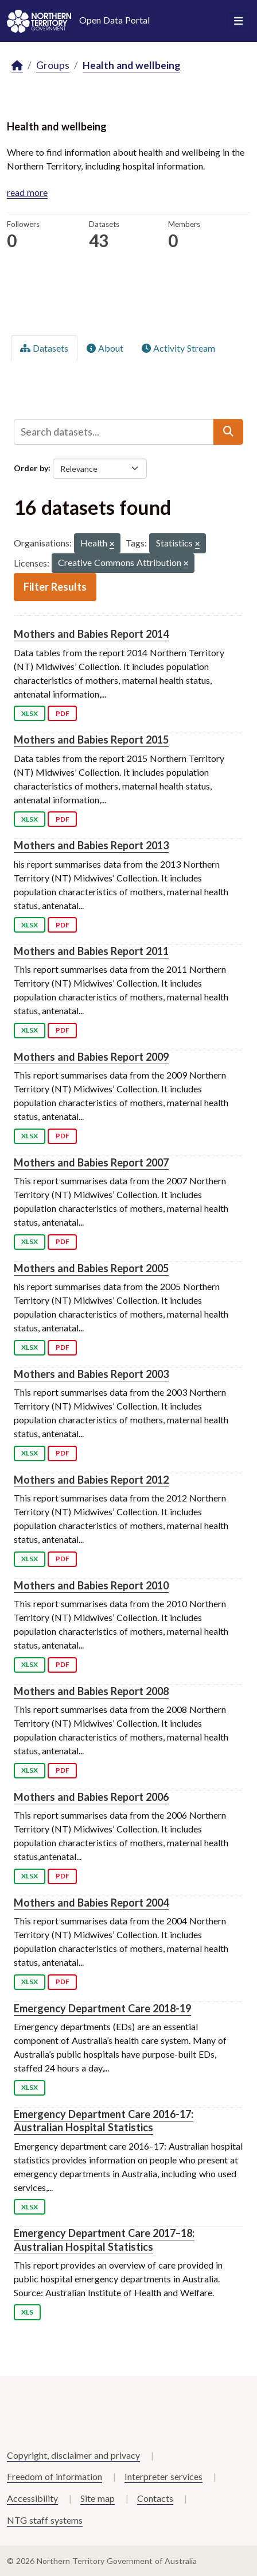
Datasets (44, 347)
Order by (31, 467)
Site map (97, 2498)
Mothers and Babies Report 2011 (91, 951)
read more (27, 192)
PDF (62, 713)
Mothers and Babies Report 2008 (91, 1691)
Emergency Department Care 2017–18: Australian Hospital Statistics (104, 2239)
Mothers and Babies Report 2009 (91, 1056)
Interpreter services (163, 2476)
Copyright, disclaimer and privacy (73, 2455)
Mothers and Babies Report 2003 (91, 1374)
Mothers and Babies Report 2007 (91, 1162)
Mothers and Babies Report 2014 (91, 633)
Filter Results (55, 586)
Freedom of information (54, 2476)
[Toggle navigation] (238, 21)
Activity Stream (178, 347)
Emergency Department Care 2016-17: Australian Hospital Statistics (103, 2121)
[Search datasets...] (114, 431)
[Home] (17, 65)
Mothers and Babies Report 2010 (91, 1585)
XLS (27, 2312)
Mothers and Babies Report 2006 (91, 1797)
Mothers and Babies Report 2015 (91, 739)
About (105, 347)
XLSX (29, 713)
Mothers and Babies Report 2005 (91, 1268)
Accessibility (32, 2498)
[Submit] (228, 431)
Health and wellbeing (131, 65)
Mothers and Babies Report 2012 (91, 1479)
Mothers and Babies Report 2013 (91, 845)
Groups (52, 65)
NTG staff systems (45, 2520)
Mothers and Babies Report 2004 (91, 1902)
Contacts (155, 2498)
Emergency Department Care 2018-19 (102, 2008)
